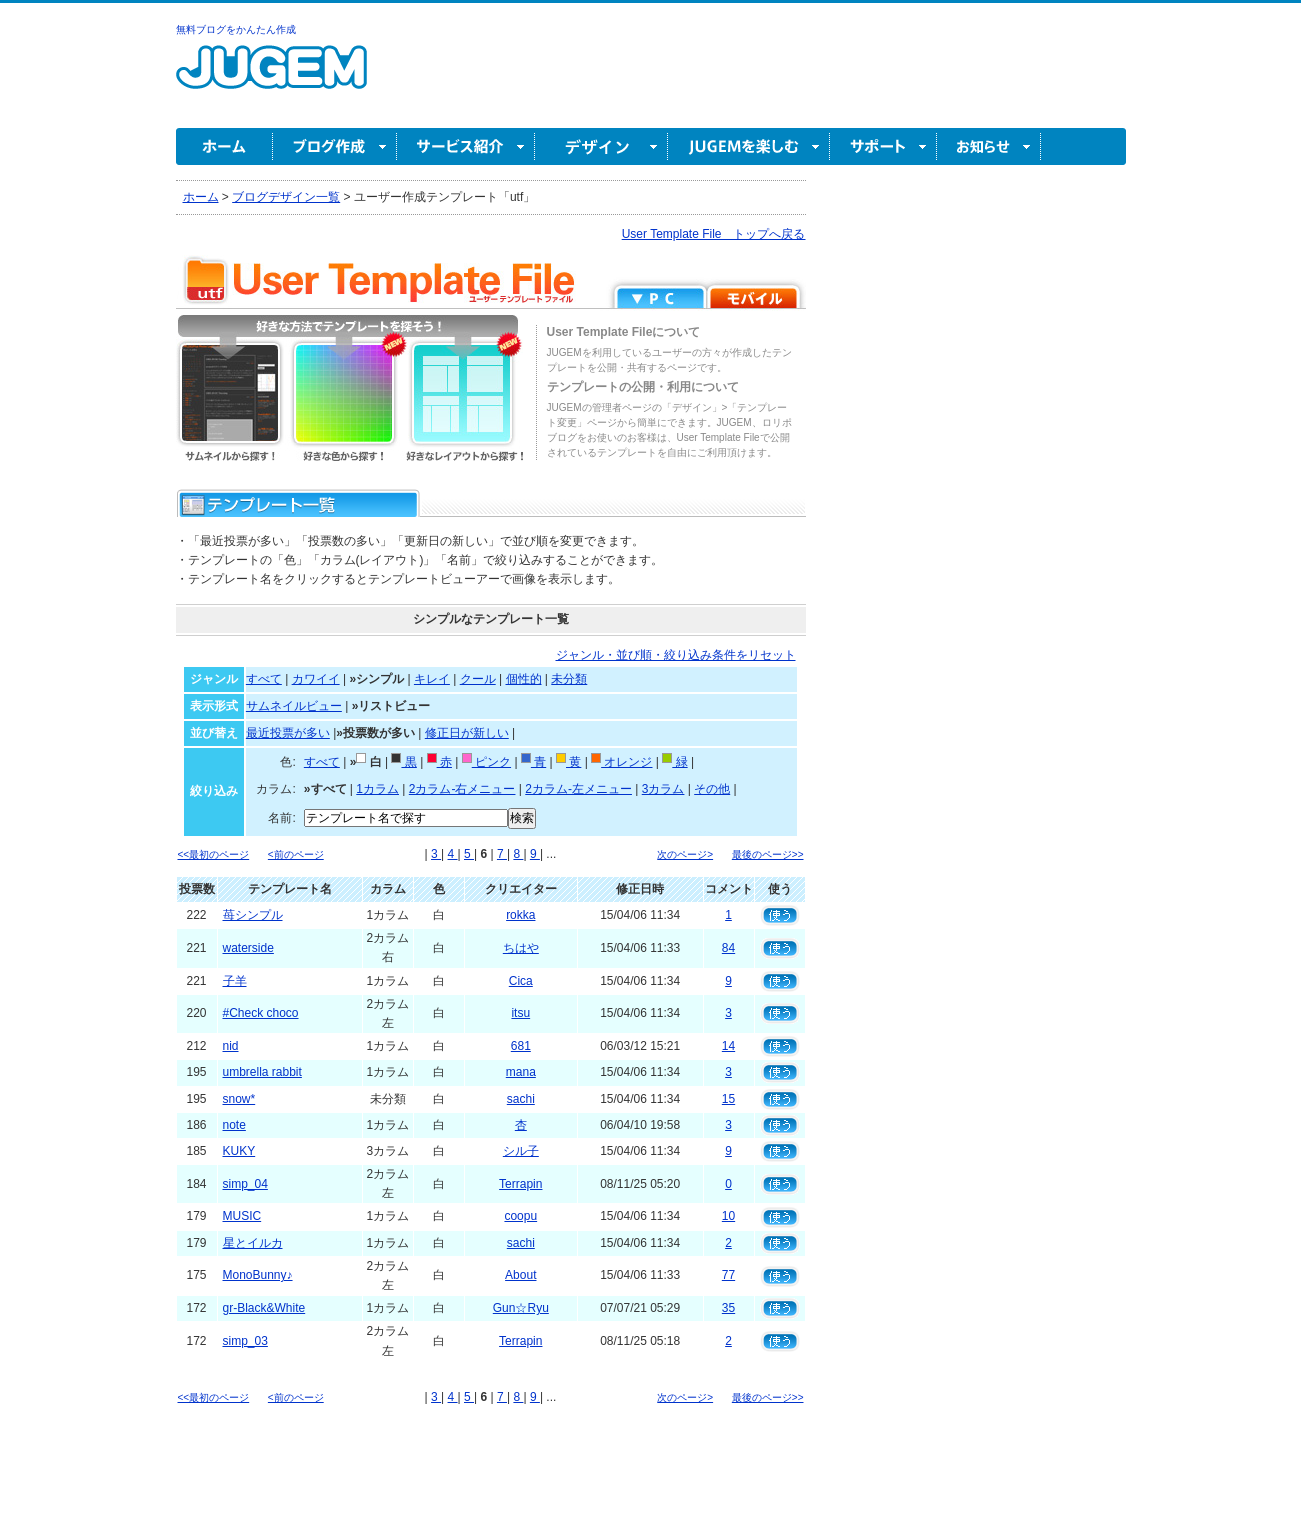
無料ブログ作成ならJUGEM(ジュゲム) (271, 78)
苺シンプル (253, 915)
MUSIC (242, 1216)
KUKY (239, 1151)
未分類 (569, 679)
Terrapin (520, 1184)
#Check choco (261, 1013)
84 (728, 948)
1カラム (377, 789)
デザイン (601, 146)
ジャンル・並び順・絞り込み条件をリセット (676, 655)
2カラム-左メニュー (578, 789)
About (520, 1275)
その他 (712, 789)
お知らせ (989, 146)
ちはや (521, 948)
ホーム (224, 146)
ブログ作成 (335, 146)
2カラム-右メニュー (462, 789)
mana (521, 1072)
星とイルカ (253, 1243)
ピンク (486, 762)
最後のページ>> (768, 854)
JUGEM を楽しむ (749, 146)
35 (728, 1308)
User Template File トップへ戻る (714, 234)
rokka (520, 915)
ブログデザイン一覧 (286, 197)
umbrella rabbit (262, 1072)
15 (728, 1099)
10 (728, 1216)
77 (728, 1275)
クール (478, 679)
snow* (239, 1099)
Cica (521, 981)
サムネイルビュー (294, 706)
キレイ (432, 679)
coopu (520, 1216)
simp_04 (245, 1184)
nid (231, 1046)
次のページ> (685, 854)
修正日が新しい (467, 733)
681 (521, 1046)
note (234, 1125)
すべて (264, 679)
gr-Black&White (264, 1308)
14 (728, 1046)
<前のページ (296, 854)
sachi (521, 1099)
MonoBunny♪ (258, 1275)
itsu (520, 1013)
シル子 (521, 1151)
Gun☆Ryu (521, 1308)
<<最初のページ (214, 854)
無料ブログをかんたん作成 (236, 29)
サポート (883, 146)
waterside (248, 948)
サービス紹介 (466, 146)
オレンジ (621, 762)
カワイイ (316, 679)
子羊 (235, 981)
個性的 (524, 679)
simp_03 (245, 1341)
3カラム (663, 789)
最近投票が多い (288, 733)
